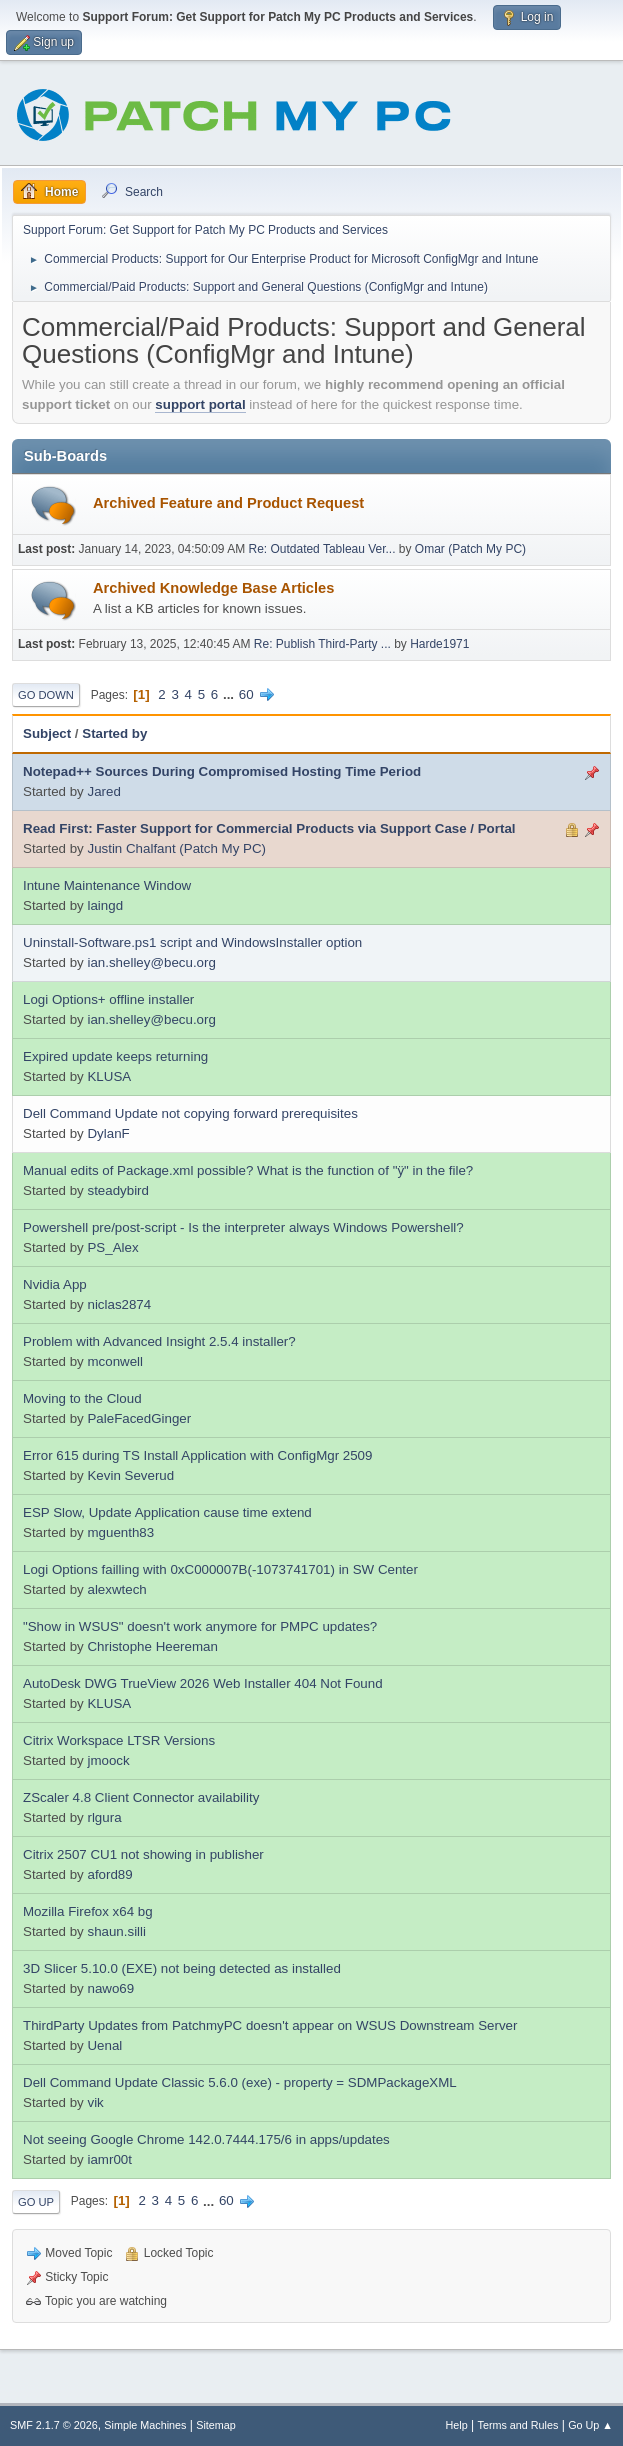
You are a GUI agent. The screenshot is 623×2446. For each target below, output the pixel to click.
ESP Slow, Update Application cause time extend (167, 1512)
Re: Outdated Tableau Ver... (322, 549)
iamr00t (109, 2159)
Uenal (104, 2045)
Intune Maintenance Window (107, 885)
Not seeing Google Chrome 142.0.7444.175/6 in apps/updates (206, 2139)
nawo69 (110, 1988)
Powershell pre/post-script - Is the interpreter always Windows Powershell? (243, 1227)
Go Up (36, 2202)
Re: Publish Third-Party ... (322, 644)
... (230, 694)
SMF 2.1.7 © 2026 (54, 2425)
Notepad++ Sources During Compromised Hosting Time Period (222, 771)
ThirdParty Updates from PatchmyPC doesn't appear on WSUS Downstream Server (270, 2025)
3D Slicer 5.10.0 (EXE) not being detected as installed (182, 1968)
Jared (103, 791)
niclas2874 (119, 1304)
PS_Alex (112, 1247)
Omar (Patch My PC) (470, 549)
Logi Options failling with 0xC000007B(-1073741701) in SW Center (220, 1569)
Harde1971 (439, 644)
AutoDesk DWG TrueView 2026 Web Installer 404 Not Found (203, 1683)
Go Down (46, 695)
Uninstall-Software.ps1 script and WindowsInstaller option (192, 942)
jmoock (108, 1760)
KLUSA (109, 1076)
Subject (47, 733)
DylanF (108, 1133)
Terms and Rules (518, 2425)
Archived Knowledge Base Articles (213, 588)
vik (95, 2102)
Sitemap (216, 2425)
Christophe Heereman (152, 1646)
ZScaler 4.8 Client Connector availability (141, 1797)
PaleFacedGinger (139, 1418)
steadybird (118, 1190)
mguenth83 (120, 1532)
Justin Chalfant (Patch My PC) (176, 848)
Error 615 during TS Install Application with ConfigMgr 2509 (197, 1455)
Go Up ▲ (590, 2425)
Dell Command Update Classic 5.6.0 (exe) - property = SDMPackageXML (240, 2082)
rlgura (104, 1817)
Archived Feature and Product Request (228, 503)
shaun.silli (116, 1931)
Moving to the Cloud (82, 1398)
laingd (105, 905)
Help (457, 2425)
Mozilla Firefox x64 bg (88, 1911)
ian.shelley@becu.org (151, 962)
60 (246, 694)
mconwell (115, 1361)
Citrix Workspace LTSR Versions (119, 1740)
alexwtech (116, 1589)
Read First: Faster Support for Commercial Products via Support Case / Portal (269, 828)
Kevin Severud (130, 1475)
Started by (114, 733)
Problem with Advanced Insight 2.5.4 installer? (159, 1341)
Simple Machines (145, 2425)
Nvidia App (55, 1284)
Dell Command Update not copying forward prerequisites (190, 1113)
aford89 (109, 1874)
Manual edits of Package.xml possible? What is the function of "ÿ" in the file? (248, 1170)
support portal (200, 404)
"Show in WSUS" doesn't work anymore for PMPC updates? (200, 1626)
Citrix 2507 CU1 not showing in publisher (143, 1854)
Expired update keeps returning (115, 1056)
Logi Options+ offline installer (108, 999)
